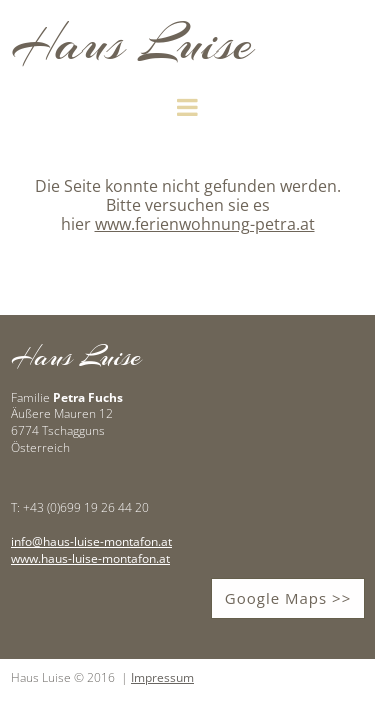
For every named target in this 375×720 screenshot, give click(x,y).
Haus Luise (132, 42)
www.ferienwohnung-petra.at (205, 224)
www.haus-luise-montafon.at (90, 558)
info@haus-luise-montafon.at (91, 541)
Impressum (162, 677)
